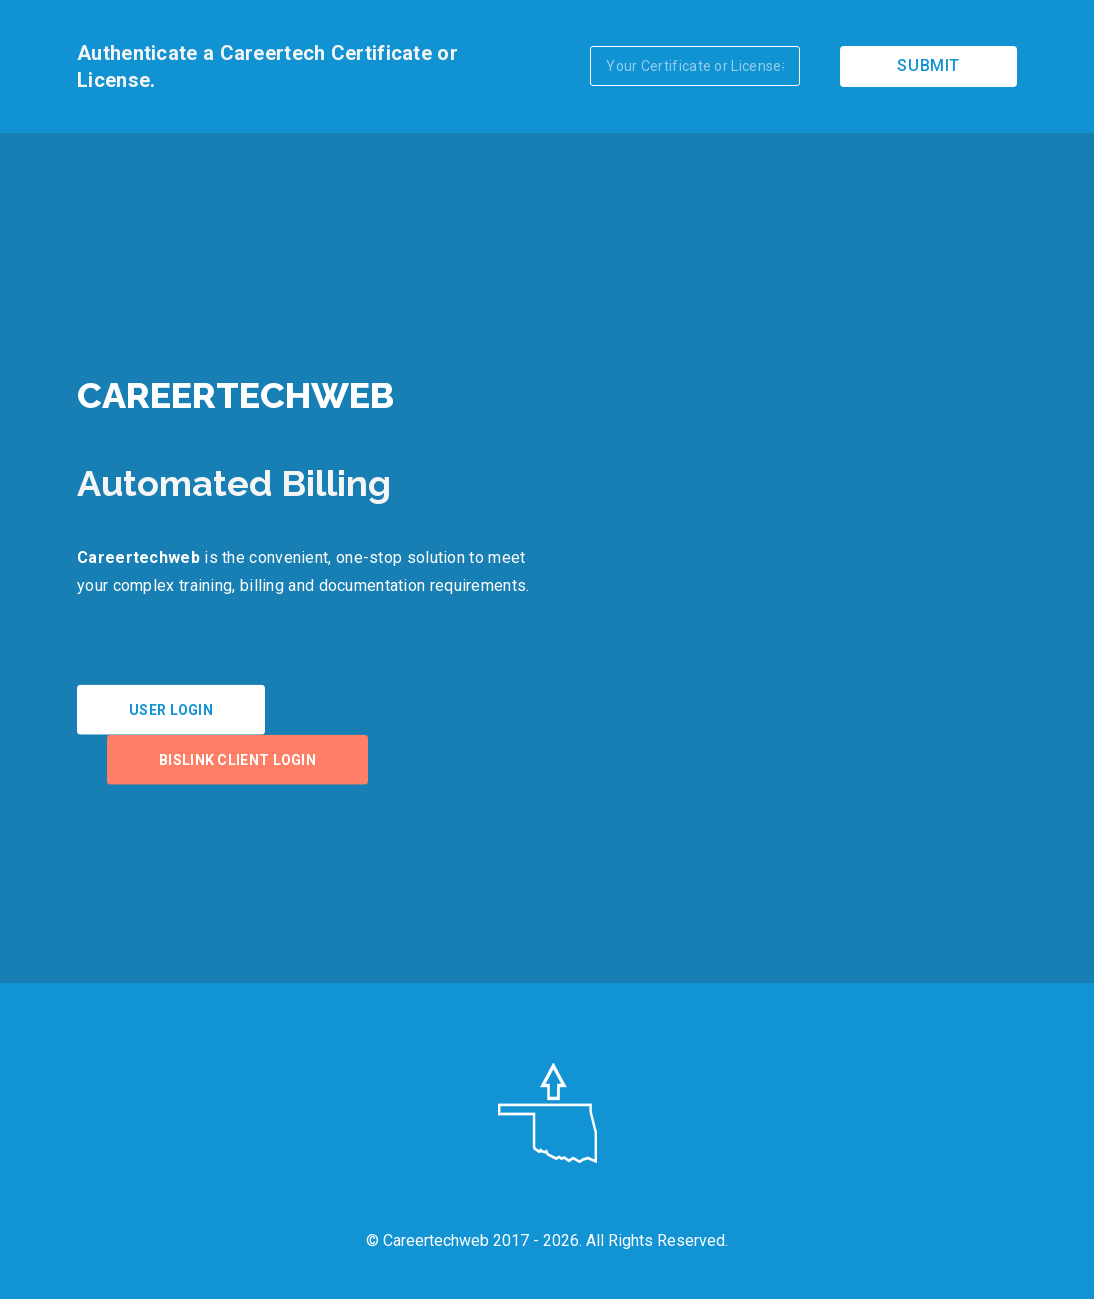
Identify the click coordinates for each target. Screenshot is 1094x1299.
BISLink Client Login (237, 760)
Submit (928, 65)
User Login (171, 710)
